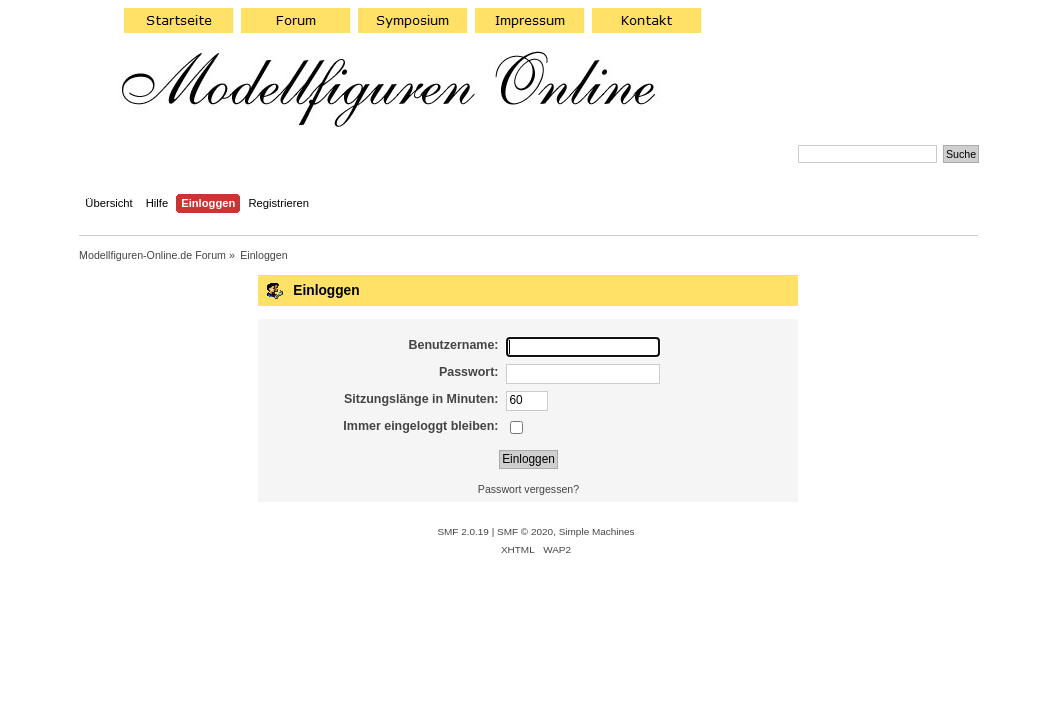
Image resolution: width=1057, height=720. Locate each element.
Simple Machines (597, 531)
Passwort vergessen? (528, 489)
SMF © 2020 (525, 531)
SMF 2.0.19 (463, 531)
